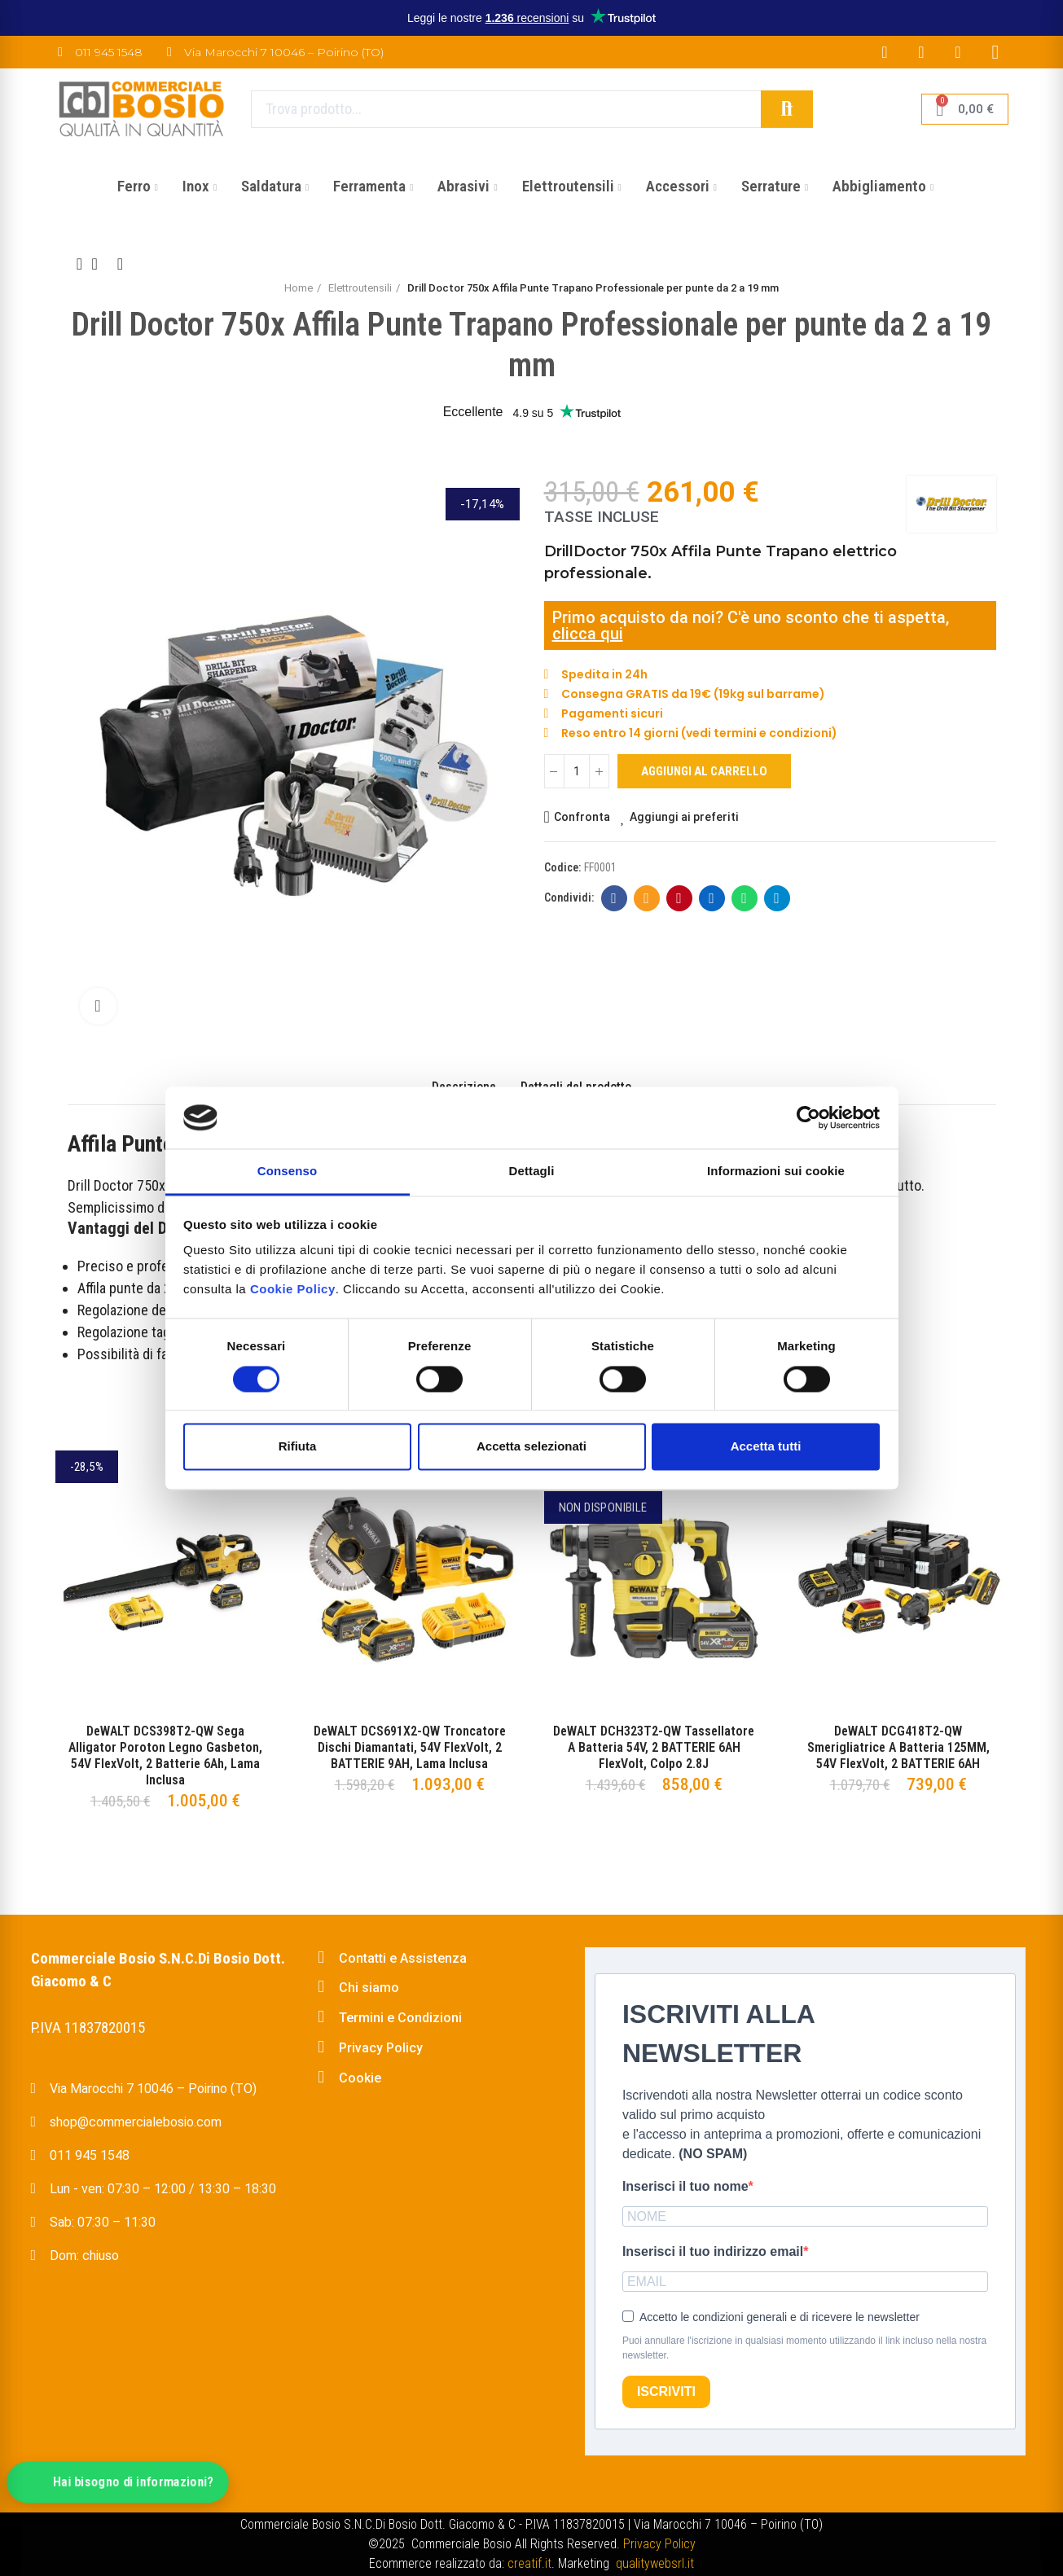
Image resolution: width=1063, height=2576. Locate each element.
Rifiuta (298, 1447)
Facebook (614, 898)
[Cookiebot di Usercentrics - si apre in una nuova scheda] (808, 1117)
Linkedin (711, 898)
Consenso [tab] (287, 1171)
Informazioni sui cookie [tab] (776, 1171)
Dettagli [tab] (532, 1171)
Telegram (777, 898)
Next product (120, 264)
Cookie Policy (293, 1290)
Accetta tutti (766, 1447)
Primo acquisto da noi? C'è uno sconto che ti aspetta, (750, 617)
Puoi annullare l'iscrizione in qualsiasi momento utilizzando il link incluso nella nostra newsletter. (804, 2348)
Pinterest (679, 898)
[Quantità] (576, 771)
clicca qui (587, 633)
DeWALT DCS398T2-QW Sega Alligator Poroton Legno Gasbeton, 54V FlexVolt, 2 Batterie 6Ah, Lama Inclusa (165, 1755)
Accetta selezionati (531, 1447)
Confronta (582, 816)
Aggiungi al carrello (704, 771)
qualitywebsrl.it (655, 2563)
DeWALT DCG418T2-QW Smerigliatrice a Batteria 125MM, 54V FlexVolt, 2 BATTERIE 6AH (898, 1747)
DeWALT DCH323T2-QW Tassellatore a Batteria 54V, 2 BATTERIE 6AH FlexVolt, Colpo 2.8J (653, 1747)
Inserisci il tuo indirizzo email (712, 2251)
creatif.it (529, 2563)
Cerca (787, 109)
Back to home (100, 264)
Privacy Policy (659, 2544)
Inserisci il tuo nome (685, 2186)
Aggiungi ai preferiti (684, 816)
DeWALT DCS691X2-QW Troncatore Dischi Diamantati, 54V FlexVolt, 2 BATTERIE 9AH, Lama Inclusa (410, 1747)
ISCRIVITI (666, 2391)
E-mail (646, 898)
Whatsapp (744, 898)
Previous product (80, 264)
